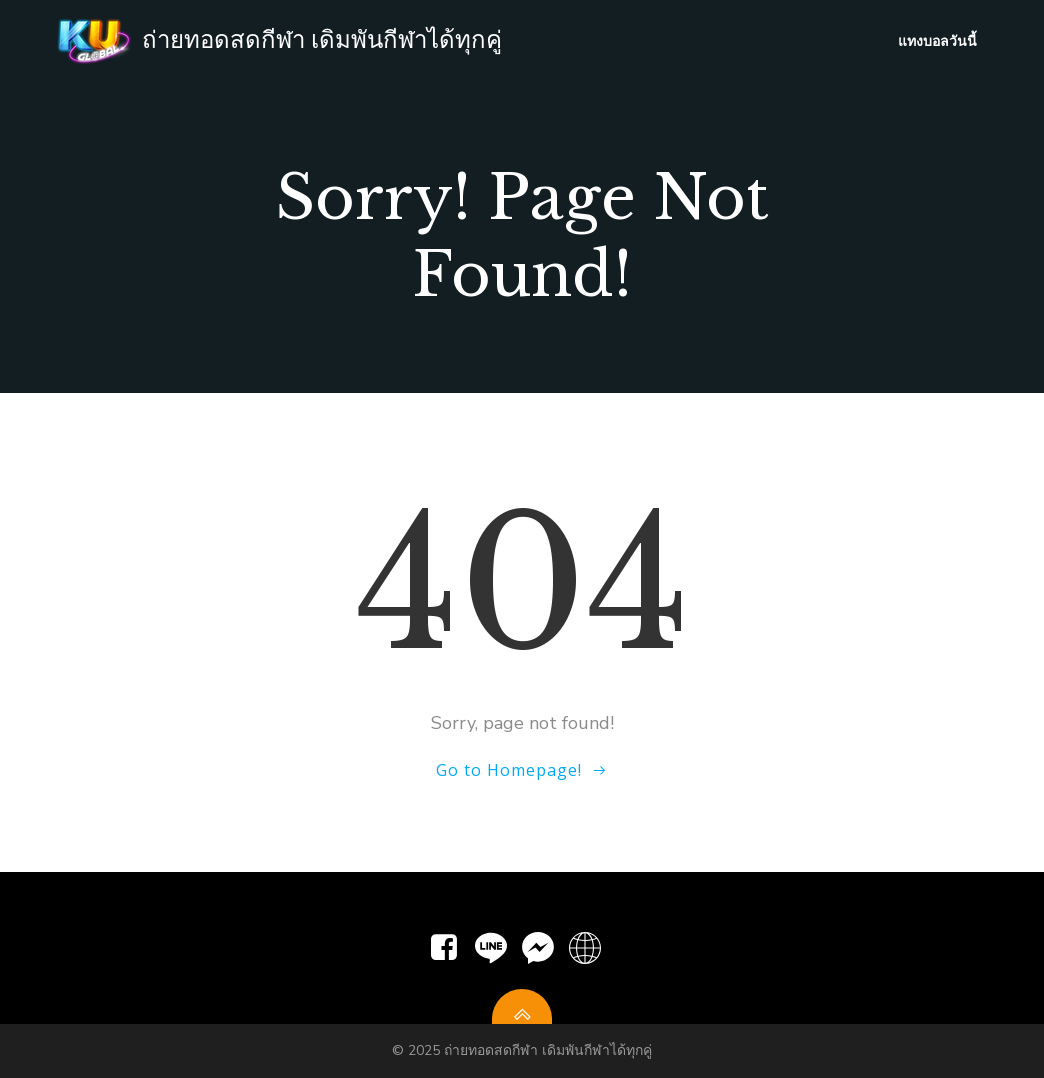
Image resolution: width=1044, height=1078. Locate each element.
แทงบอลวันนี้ (937, 40)
